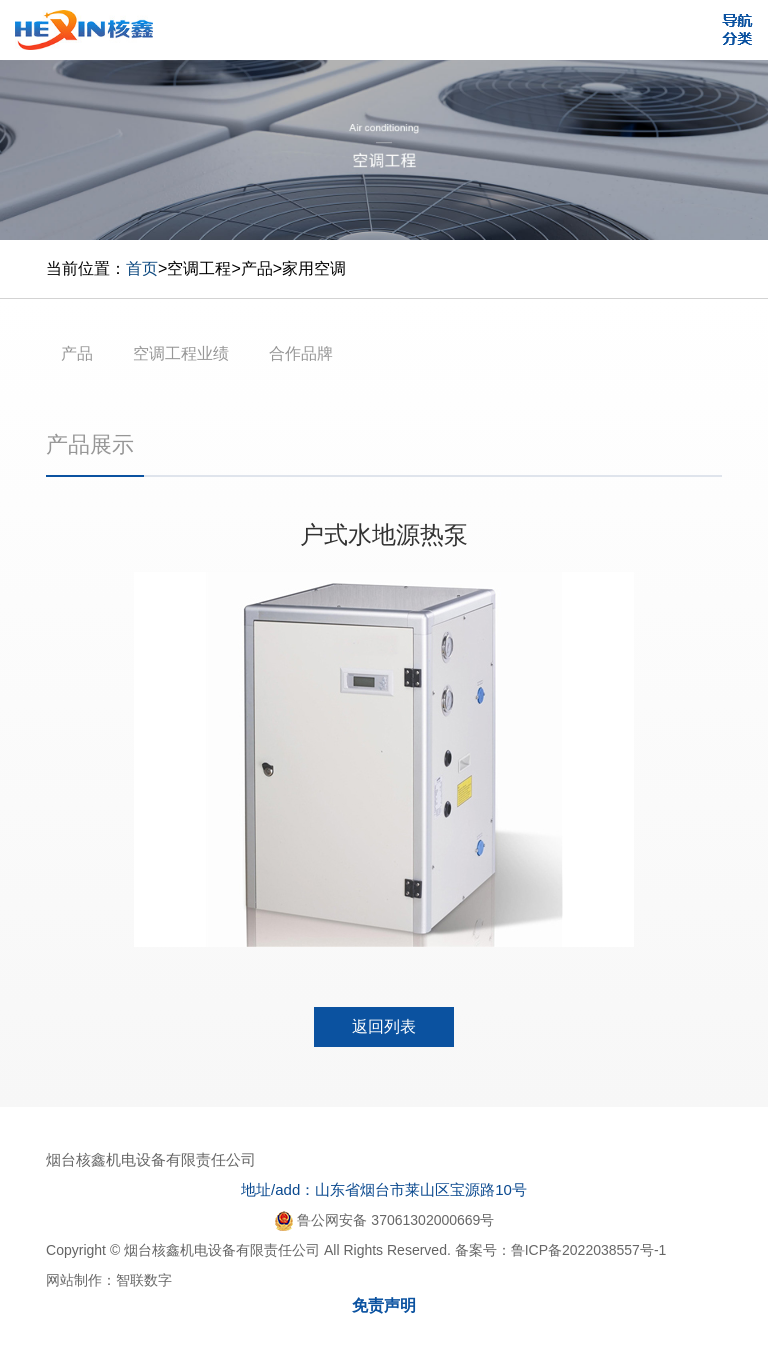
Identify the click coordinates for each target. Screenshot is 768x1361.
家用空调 (314, 268)
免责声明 (384, 1305)
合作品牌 (301, 353)
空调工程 (199, 268)
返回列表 (384, 1026)
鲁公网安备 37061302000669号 (384, 1220)
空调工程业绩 (181, 353)
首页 (142, 268)
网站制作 (74, 1280)
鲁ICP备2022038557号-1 (589, 1250)
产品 (257, 268)
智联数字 (144, 1280)
